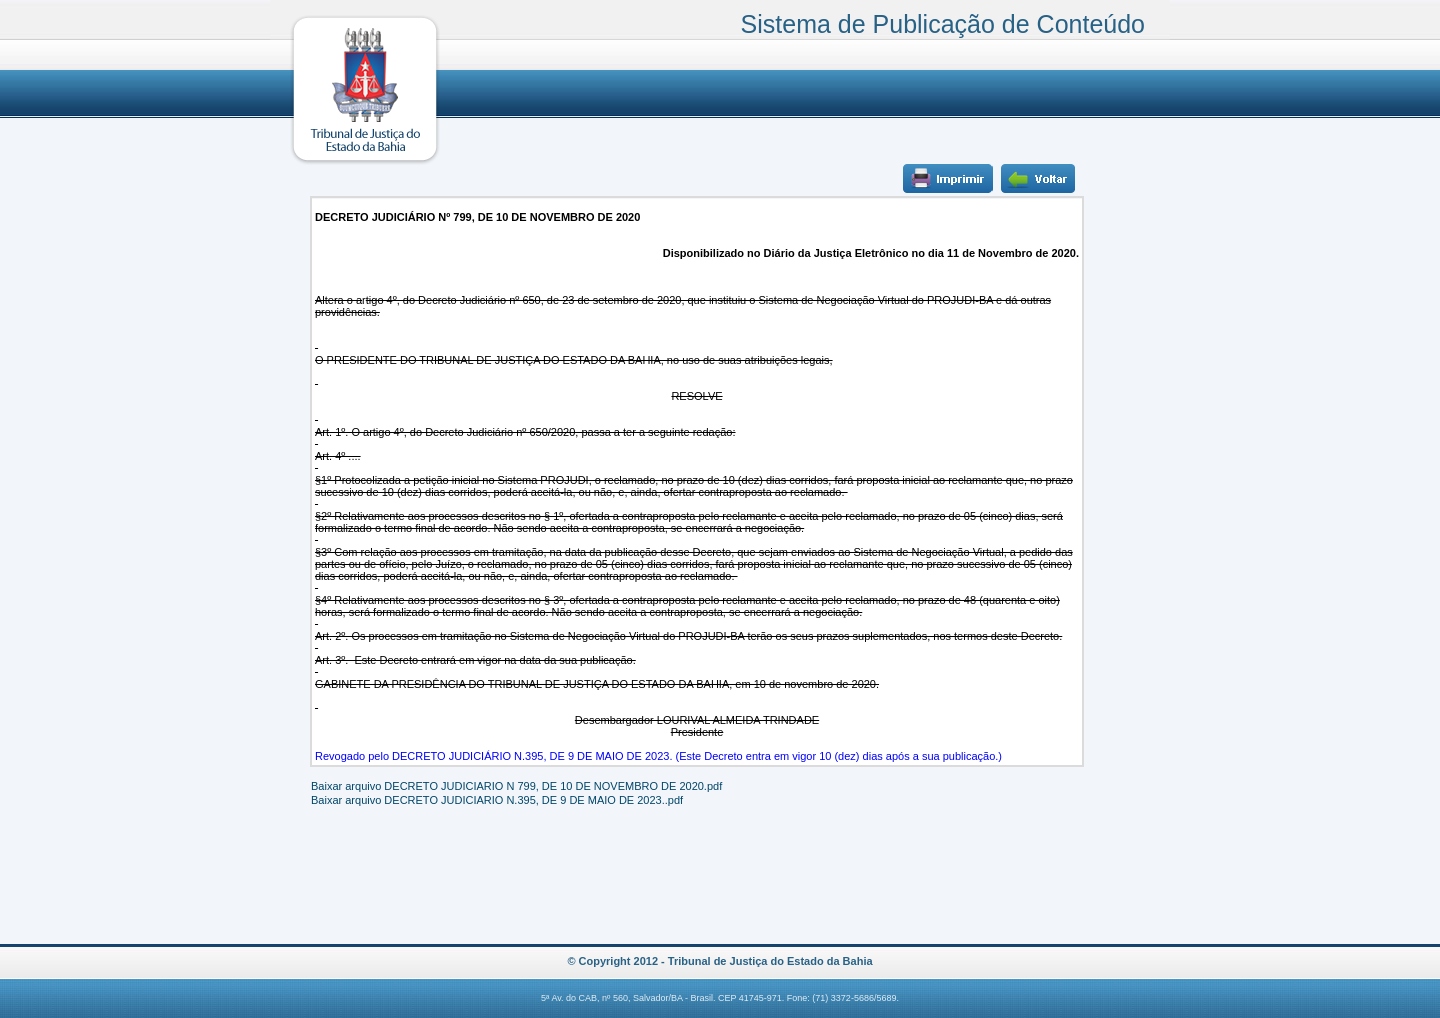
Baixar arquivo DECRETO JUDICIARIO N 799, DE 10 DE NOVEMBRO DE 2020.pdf (516, 786)
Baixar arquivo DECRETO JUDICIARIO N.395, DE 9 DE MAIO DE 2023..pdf (497, 800)
